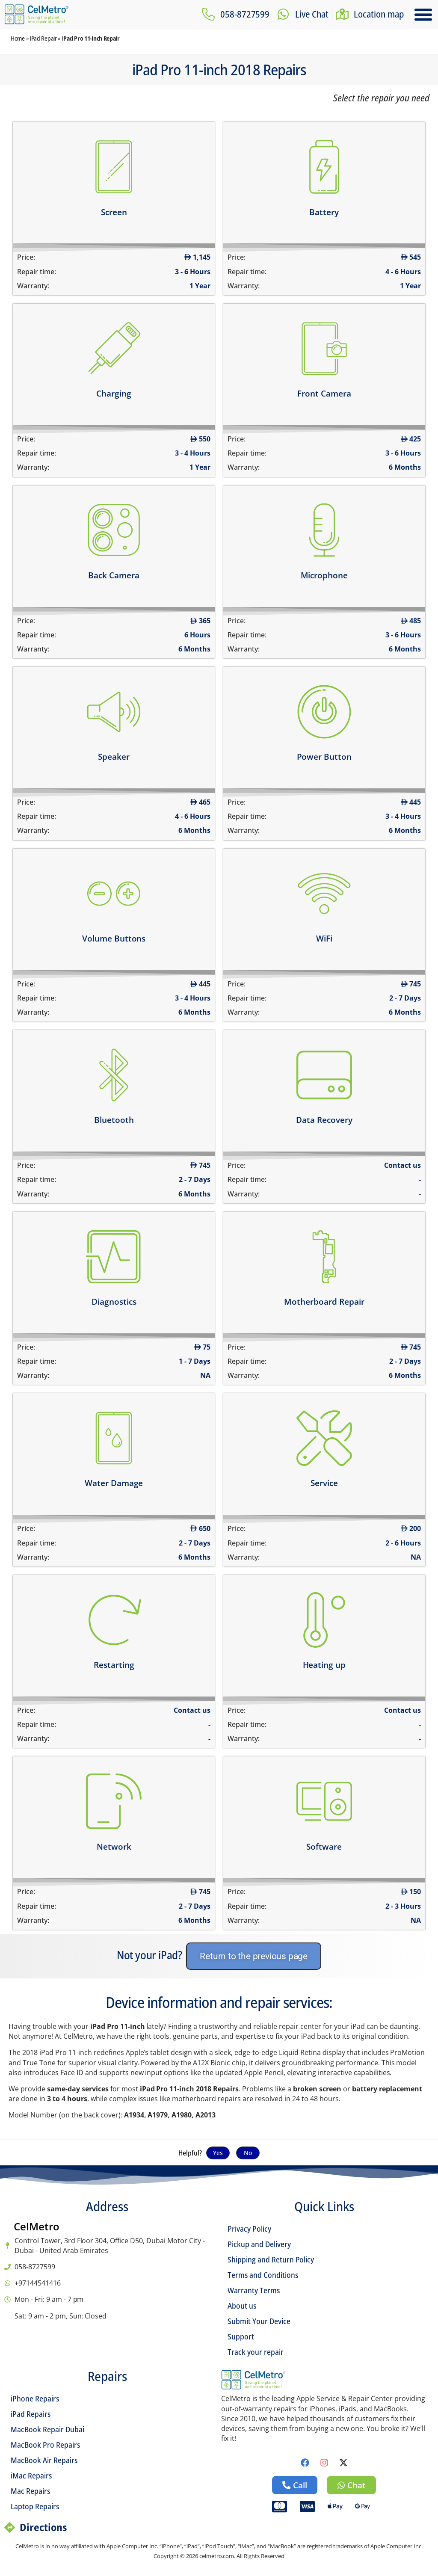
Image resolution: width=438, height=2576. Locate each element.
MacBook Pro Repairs (45, 2445)
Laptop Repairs (35, 2506)
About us (242, 2306)
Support (241, 2336)
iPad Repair (43, 38)
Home (18, 38)
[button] (423, 14)
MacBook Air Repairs (44, 2460)
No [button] (248, 2153)
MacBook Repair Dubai (47, 2429)
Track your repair (256, 2352)
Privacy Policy (249, 2229)
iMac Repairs (31, 2475)
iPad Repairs (30, 2414)
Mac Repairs (30, 2491)
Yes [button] (218, 2153)
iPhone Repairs (35, 2398)
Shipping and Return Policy (271, 2259)
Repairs (107, 2376)
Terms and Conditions (263, 2275)
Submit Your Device (259, 2321)
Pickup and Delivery (259, 2244)
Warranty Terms (254, 2290)
